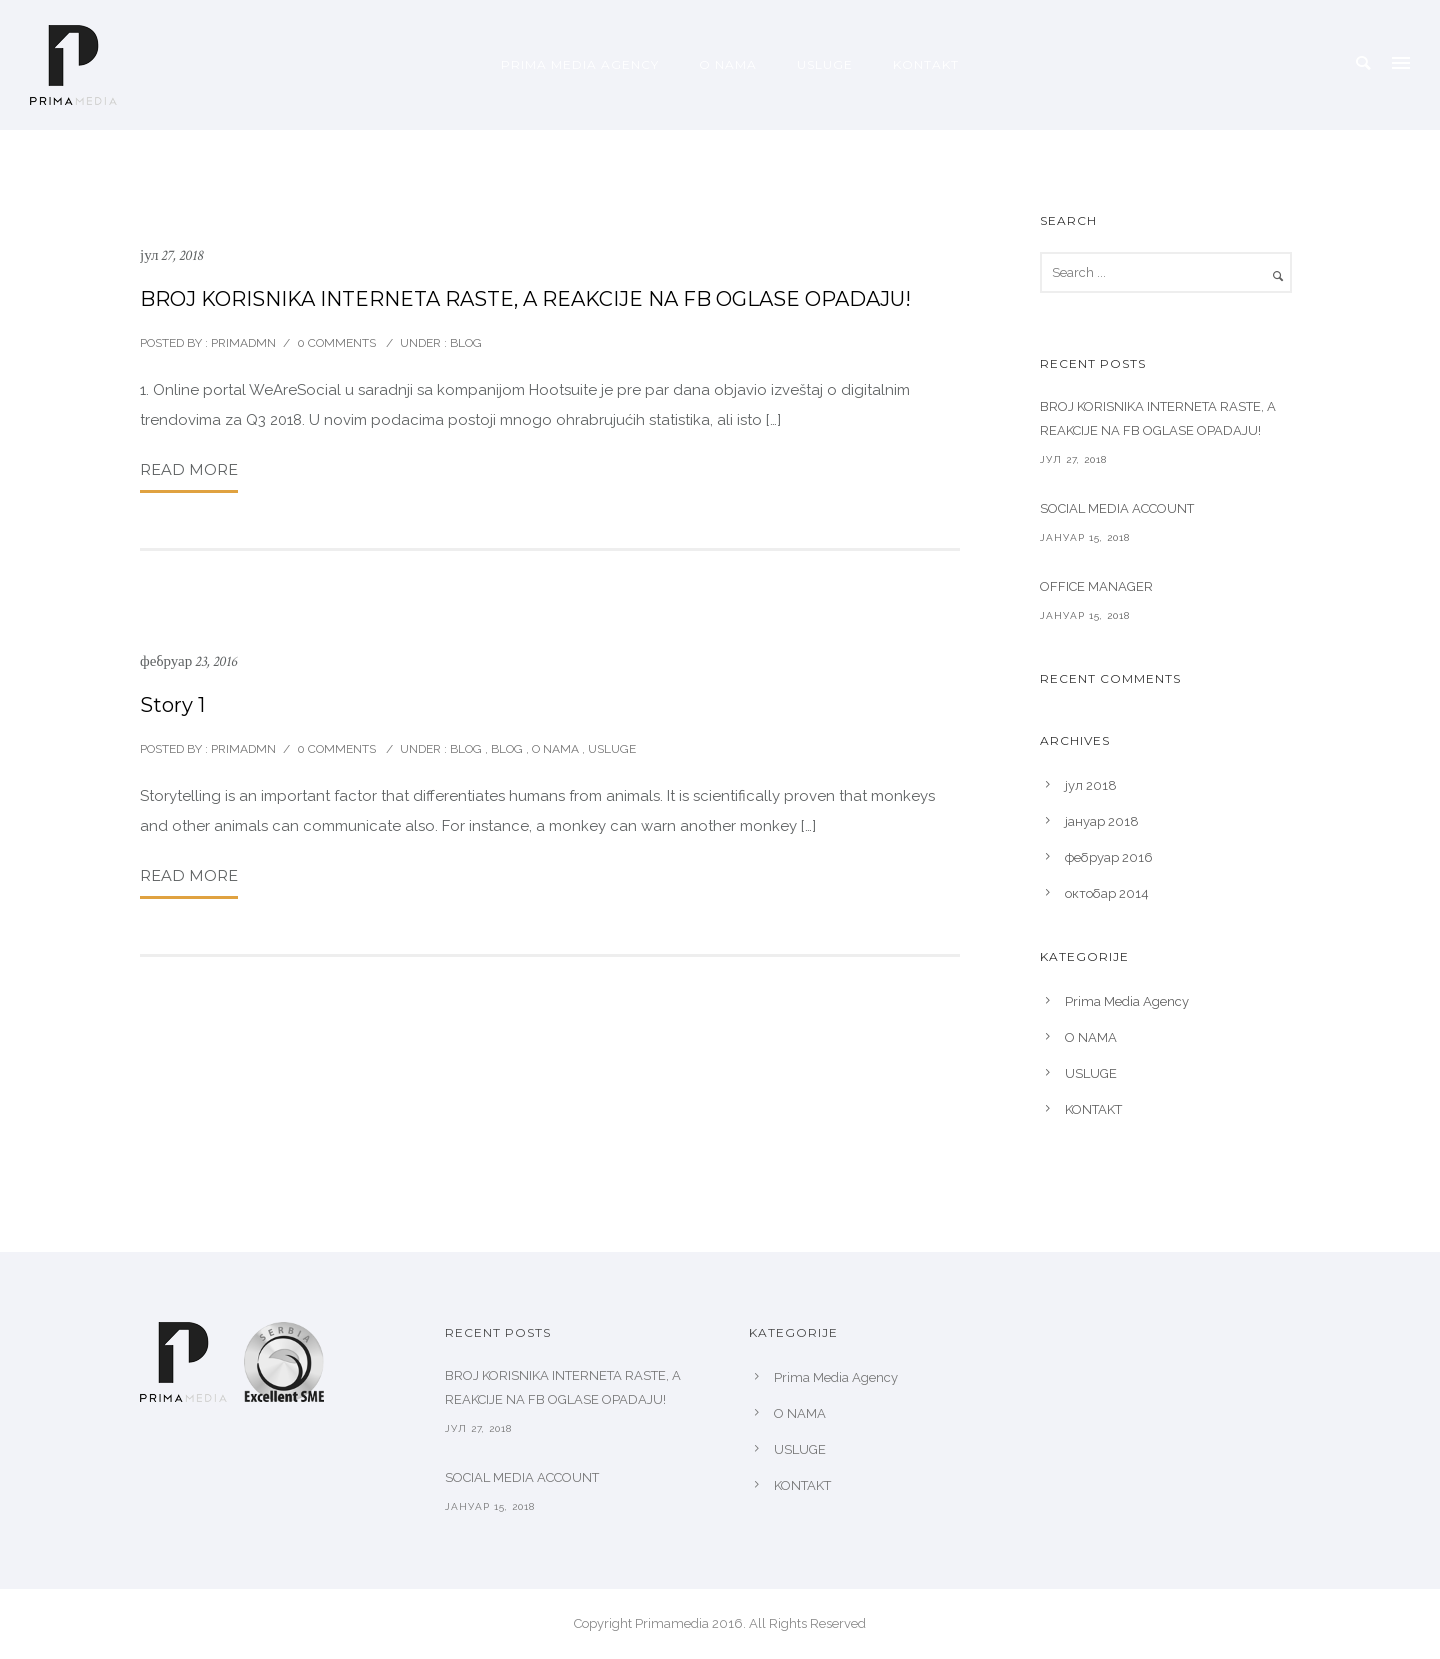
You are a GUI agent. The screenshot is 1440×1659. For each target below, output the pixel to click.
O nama (555, 749)
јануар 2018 (1102, 821)
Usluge (612, 749)
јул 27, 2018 (172, 255)
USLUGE (825, 64)
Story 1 (172, 705)
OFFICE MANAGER (1096, 586)
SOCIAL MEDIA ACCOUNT (1117, 508)
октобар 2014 (1107, 893)
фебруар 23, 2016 (188, 661)
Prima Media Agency (580, 64)
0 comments (336, 343)
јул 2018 (1091, 785)
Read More (189, 469)
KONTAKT (926, 64)
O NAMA (728, 64)
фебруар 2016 (1109, 857)
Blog (507, 749)
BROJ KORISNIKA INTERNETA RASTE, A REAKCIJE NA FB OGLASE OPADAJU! (525, 299)
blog (464, 343)
